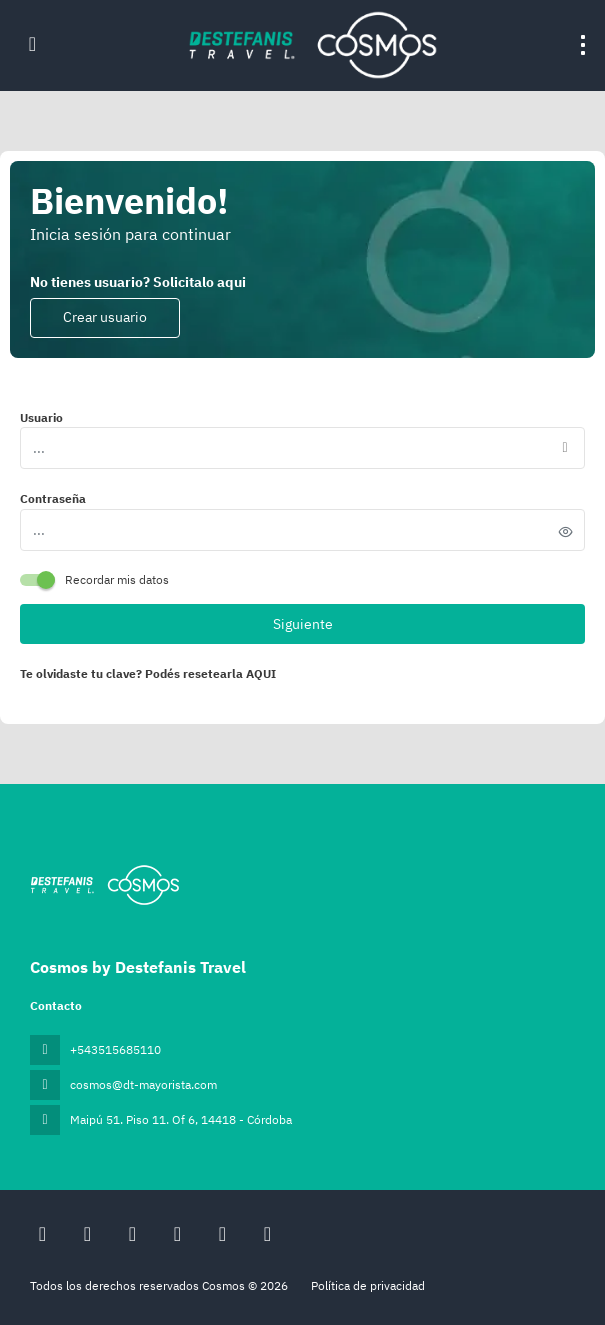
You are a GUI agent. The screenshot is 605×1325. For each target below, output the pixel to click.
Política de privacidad (368, 1285)
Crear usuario (105, 317)
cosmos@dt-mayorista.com (143, 1084)
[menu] (583, 45)
